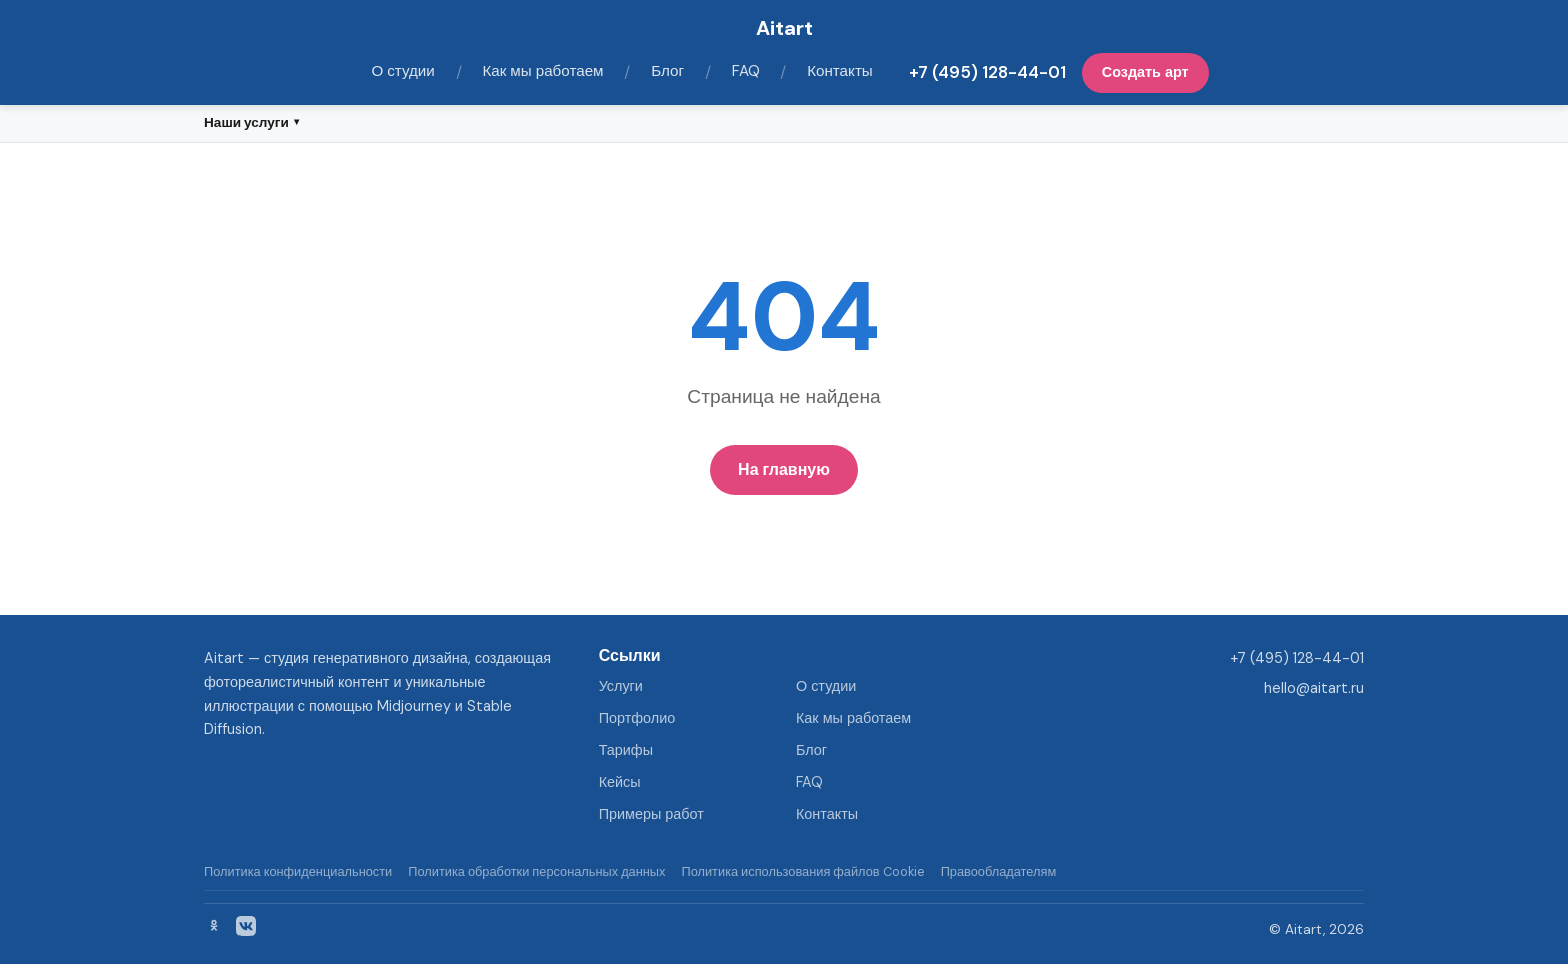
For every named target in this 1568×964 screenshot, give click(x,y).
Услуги (621, 686)
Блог (667, 71)
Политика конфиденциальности (298, 871)
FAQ (746, 71)
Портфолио (637, 718)
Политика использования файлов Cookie (802, 871)
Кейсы (620, 782)
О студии (402, 71)
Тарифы (626, 750)
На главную (784, 469)
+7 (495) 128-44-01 (987, 72)
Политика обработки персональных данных (536, 871)
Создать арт (1145, 72)
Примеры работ (651, 814)
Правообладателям (999, 871)
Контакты (840, 71)
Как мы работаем (542, 71)
